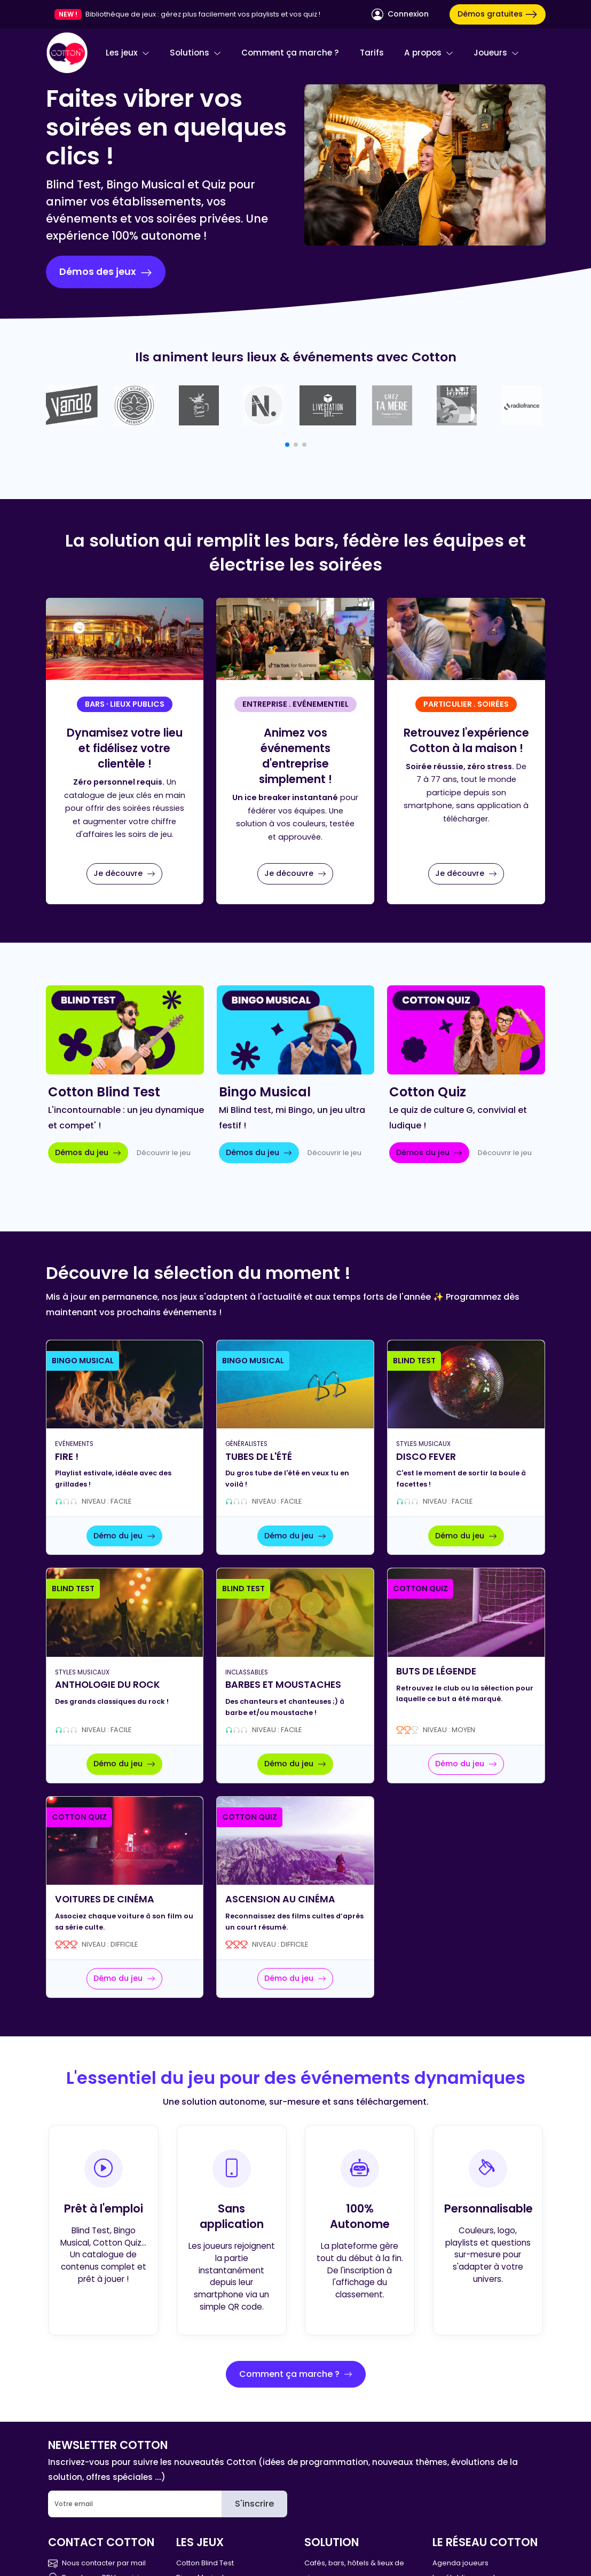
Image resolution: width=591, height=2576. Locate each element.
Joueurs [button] (496, 52)
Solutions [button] (195, 52)
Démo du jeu (124, 1535)
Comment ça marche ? (290, 52)
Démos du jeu (88, 1152)
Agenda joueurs (460, 2563)
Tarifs (372, 52)
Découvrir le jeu (164, 1152)
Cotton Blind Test (205, 2563)
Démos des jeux (105, 271)
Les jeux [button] (127, 52)
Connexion (400, 14)
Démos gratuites (498, 14)
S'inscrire (254, 2504)
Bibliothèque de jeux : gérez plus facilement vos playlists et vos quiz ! (202, 14)
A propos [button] (428, 52)
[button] (287, 444)
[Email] (135, 2504)
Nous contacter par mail (97, 2563)
